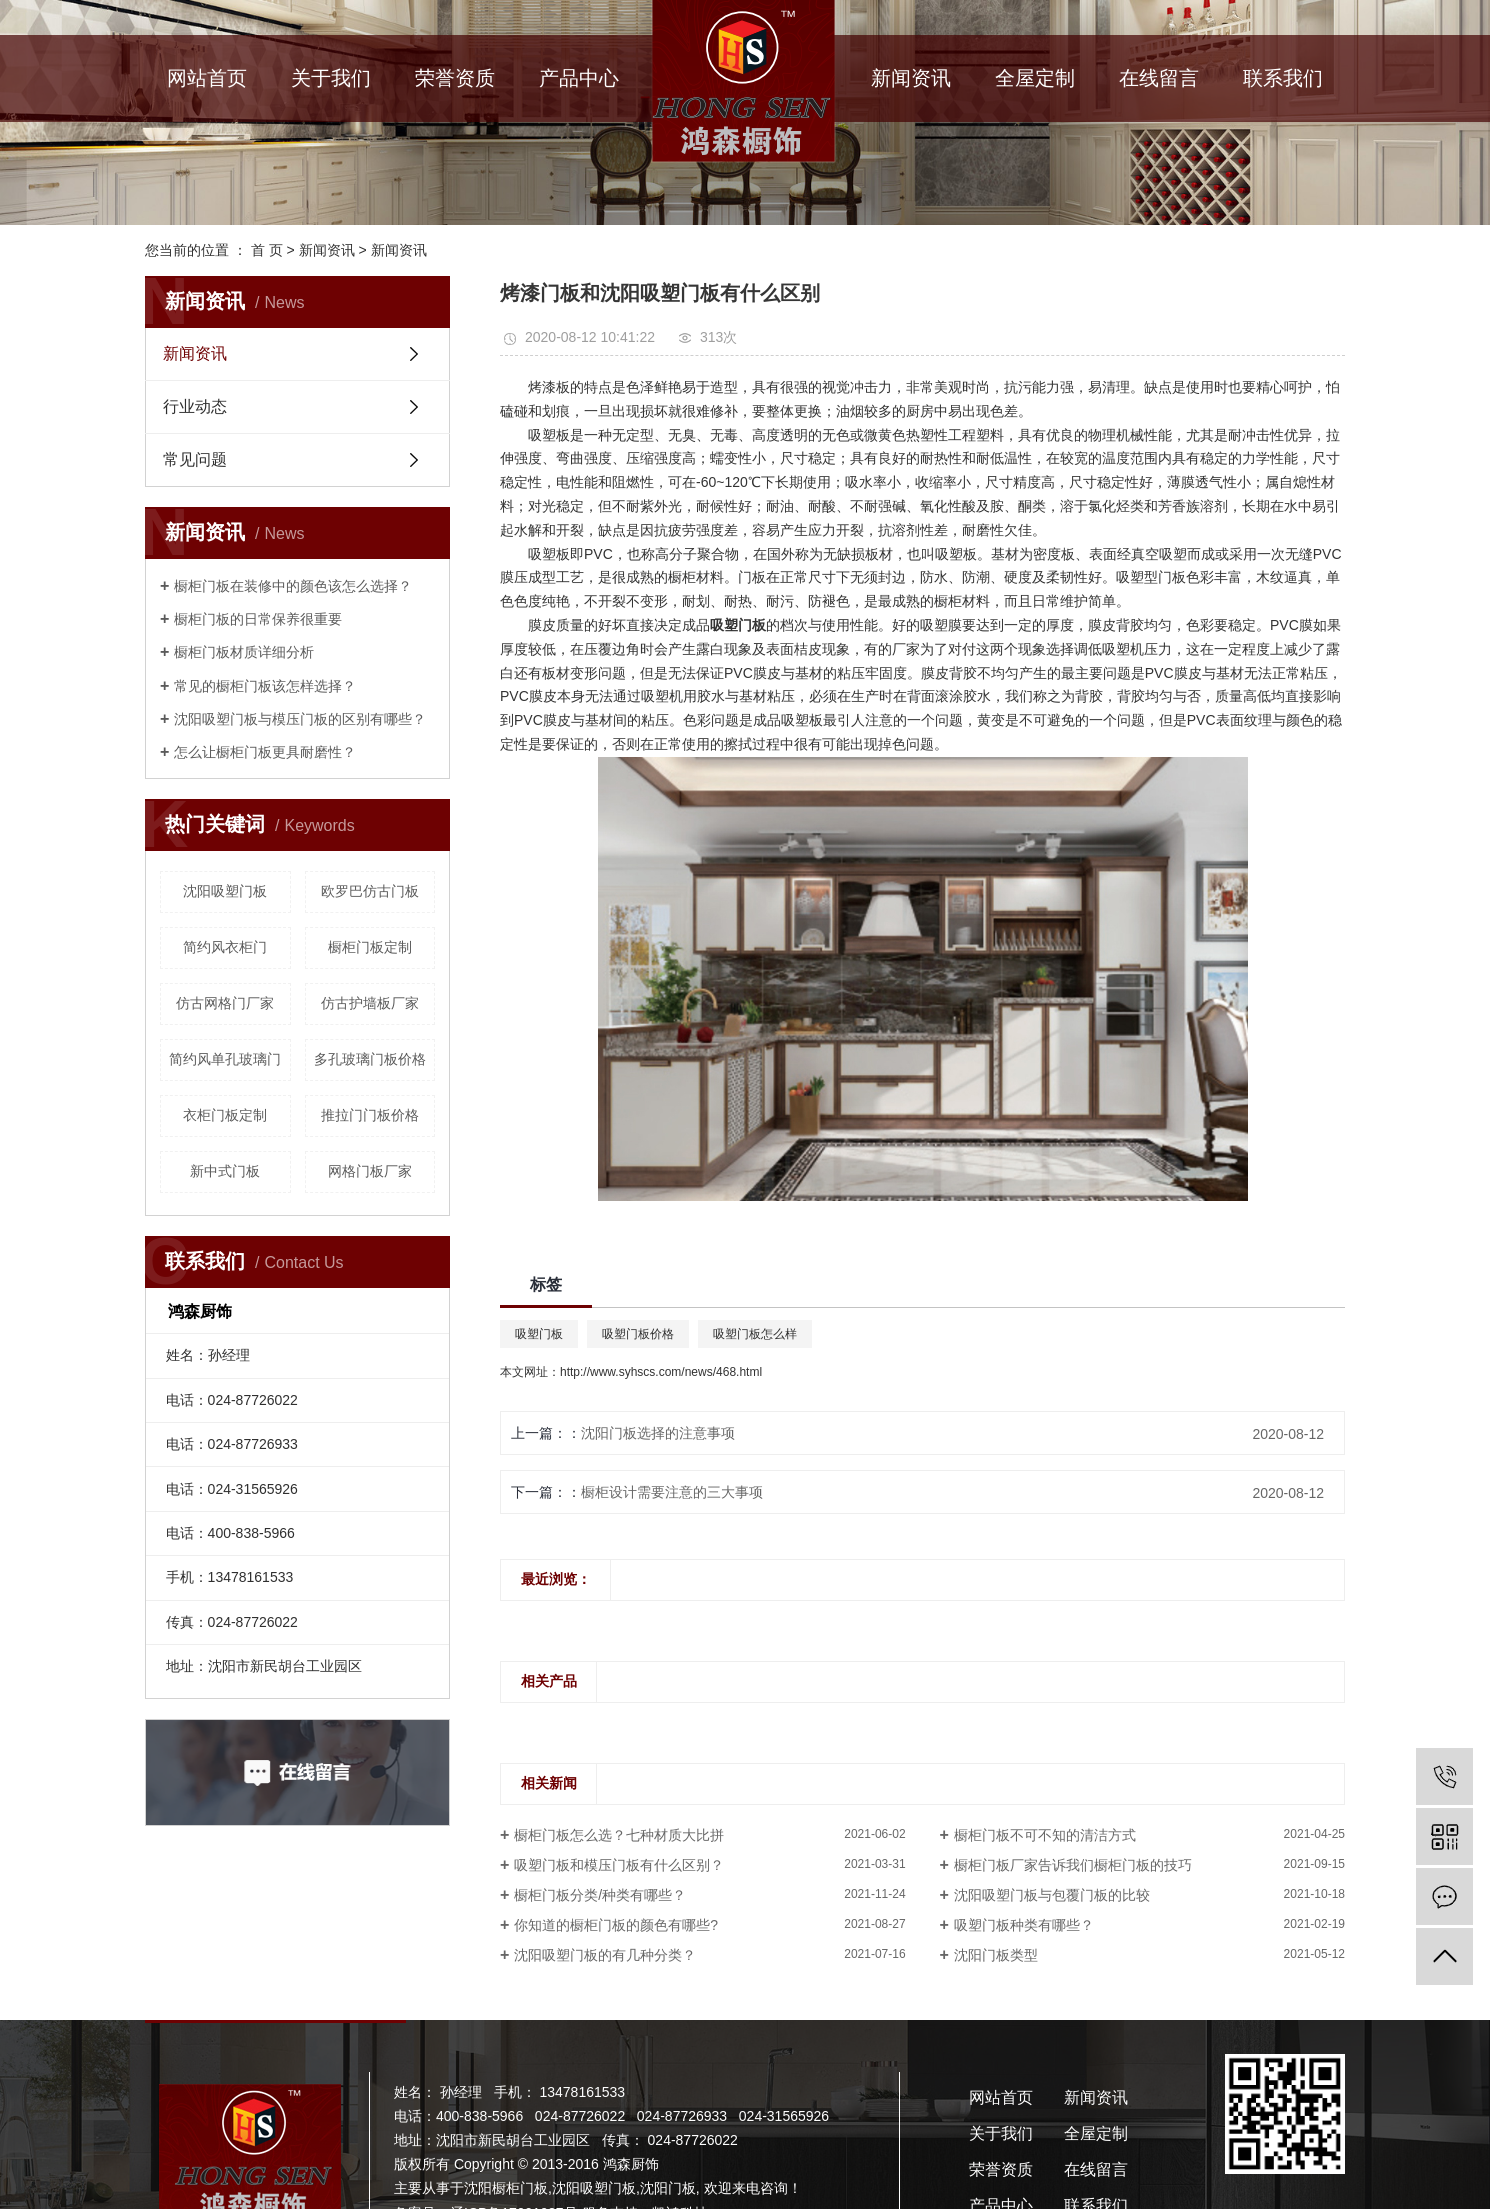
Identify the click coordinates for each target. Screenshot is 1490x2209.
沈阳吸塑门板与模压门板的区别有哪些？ (300, 719)
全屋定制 (1035, 78)
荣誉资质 (455, 78)
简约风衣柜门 (225, 947)
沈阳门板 (668, 2188)
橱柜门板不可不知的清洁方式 (1045, 1835)
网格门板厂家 (370, 1171)
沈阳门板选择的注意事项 (658, 1433)
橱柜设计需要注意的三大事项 (672, 1492)
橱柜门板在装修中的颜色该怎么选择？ (293, 586)
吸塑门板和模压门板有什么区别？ (619, 1865)
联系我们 (1283, 78)
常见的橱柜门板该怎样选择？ (265, 686)
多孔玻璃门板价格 (370, 1059)
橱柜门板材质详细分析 (244, 652)
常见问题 (195, 459)
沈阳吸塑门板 (225, 891)
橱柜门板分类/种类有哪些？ (600, 1895)
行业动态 (195, 406)
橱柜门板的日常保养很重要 (258, 619)
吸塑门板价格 (638, 1334)
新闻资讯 (911, 78)
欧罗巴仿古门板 (370, 891)
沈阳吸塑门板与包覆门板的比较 (1052, 1895)
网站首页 (207, 78)
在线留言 (1159, 78)
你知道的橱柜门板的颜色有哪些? (616, 1925)
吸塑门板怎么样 (755, 1334)
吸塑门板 (539, 1334)
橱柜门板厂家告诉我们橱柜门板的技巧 (1073, 1865)
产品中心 (579, 78)
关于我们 (331, 78)
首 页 (267, 250)
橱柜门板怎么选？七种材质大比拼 (619, 1835)
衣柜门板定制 (225, 1115)
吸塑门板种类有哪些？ (1024, 1925)
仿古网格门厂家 (225, 1003)
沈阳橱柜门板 (506, 2188)
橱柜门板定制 (370, 947)
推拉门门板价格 (370, 1115)
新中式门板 (225, 1171)
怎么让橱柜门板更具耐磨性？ (265, 752)
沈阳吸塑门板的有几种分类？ (605, 1955)
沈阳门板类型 (996, 1955)
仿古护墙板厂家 (370, 1003)
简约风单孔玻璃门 (225, 1059)
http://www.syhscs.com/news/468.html (661, 1372)
